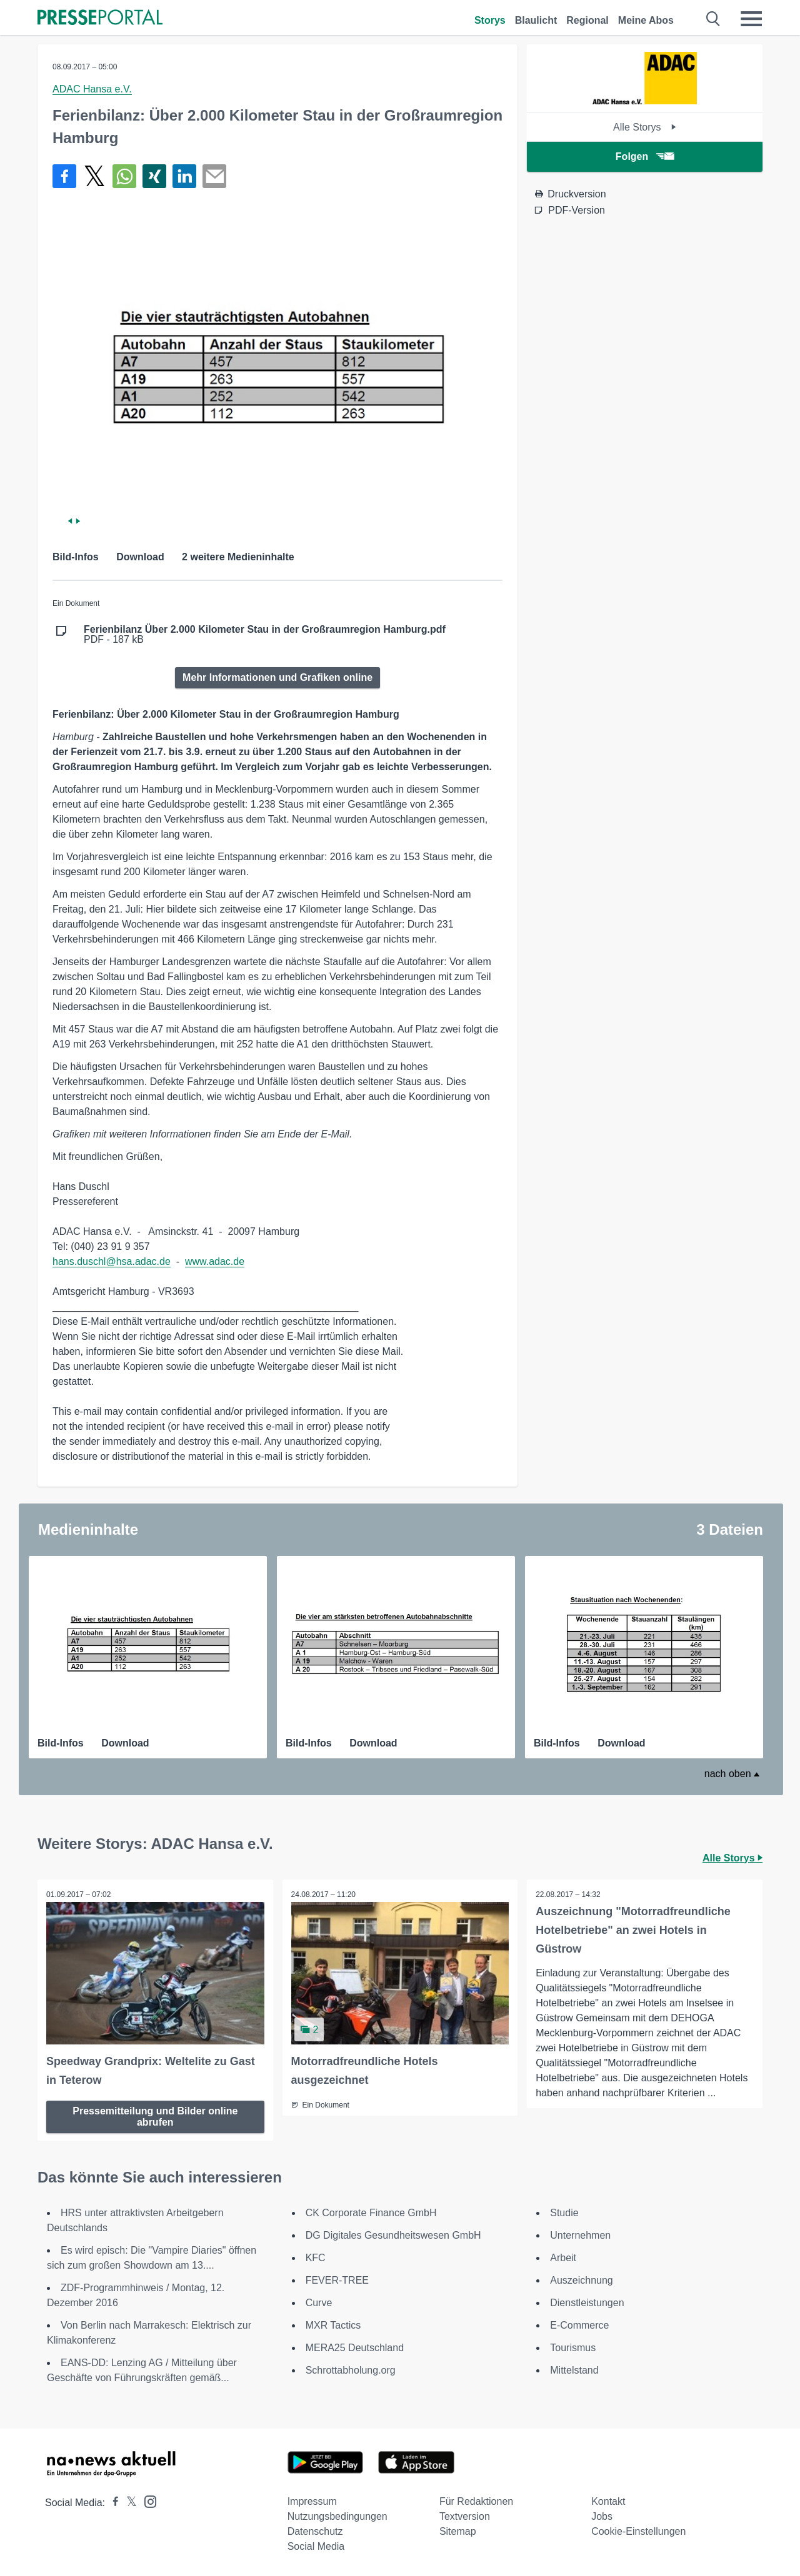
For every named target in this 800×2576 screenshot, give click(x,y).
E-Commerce (579, 2324)
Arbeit (563, 2257)
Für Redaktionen (476, 2500)
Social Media (316, 2545)
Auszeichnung (581, 2279)
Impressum (312, 2500)
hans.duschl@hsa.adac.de (111, 1261)
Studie (564, 2212)
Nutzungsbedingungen (338, 2515)
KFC (316, 2257)
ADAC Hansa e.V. (92, 89)
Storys (490, 20)
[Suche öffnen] (713, 18)
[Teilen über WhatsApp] (124, 176)
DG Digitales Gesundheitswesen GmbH (393, 2234)
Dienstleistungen (587, 2302)
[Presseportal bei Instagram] (146, 2500)
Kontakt (608, 2500)
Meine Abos (646, 20)
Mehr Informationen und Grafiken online (277, 677)
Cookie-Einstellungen (638, 2530)
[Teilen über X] (94, 176)
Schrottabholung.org (351, 2369)
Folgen (645, 156)
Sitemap (457, 2530)
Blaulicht (536, 20)
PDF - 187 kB (265, 635)
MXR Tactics (333, 2324)
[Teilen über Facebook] (64, 176)
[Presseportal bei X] (128, 2502)
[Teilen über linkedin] (184, 176)
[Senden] (214, 176)
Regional (587, 20)
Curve (319, 2302)
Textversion (464, 2515)
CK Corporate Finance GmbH (371, 2212)
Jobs (601, 2515)
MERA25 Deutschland (355, 2347)
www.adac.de (214, 1261)
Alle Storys (644, 127)
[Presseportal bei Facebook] (112, 2502)
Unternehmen (580, 2234)
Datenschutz (315, 2530)
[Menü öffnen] (751, 18)
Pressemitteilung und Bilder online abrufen (155, 2115)
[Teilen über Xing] (154, 176)
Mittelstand (574, 2369)
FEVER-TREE (337, 2279)
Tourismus (573, 2347)
